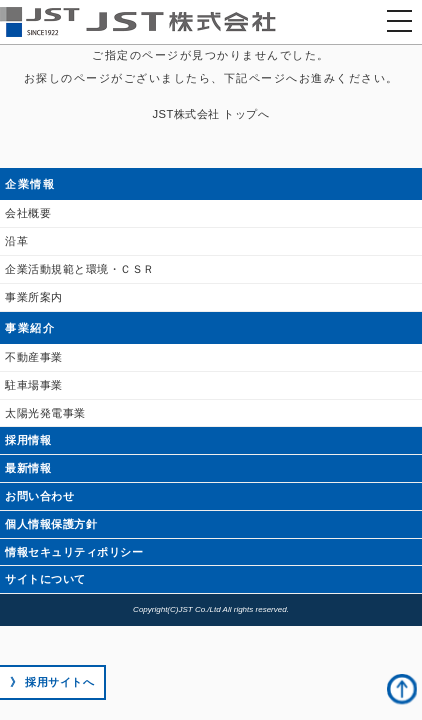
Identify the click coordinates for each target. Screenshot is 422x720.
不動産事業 (34, 357)
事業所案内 (34, 297)
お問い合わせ (39, 496)
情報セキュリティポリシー (74, 552)
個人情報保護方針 (51, 524)
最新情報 (28, 468)
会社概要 (28, 213)
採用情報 (28, 440)
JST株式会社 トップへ (211, 114)
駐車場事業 (34, 385)
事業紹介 (30, 328)
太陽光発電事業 (45, 413)
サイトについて (45, 579)
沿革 (16, 241)
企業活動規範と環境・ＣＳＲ (80, 269)
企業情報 (30, 184)
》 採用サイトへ (52, 682)
